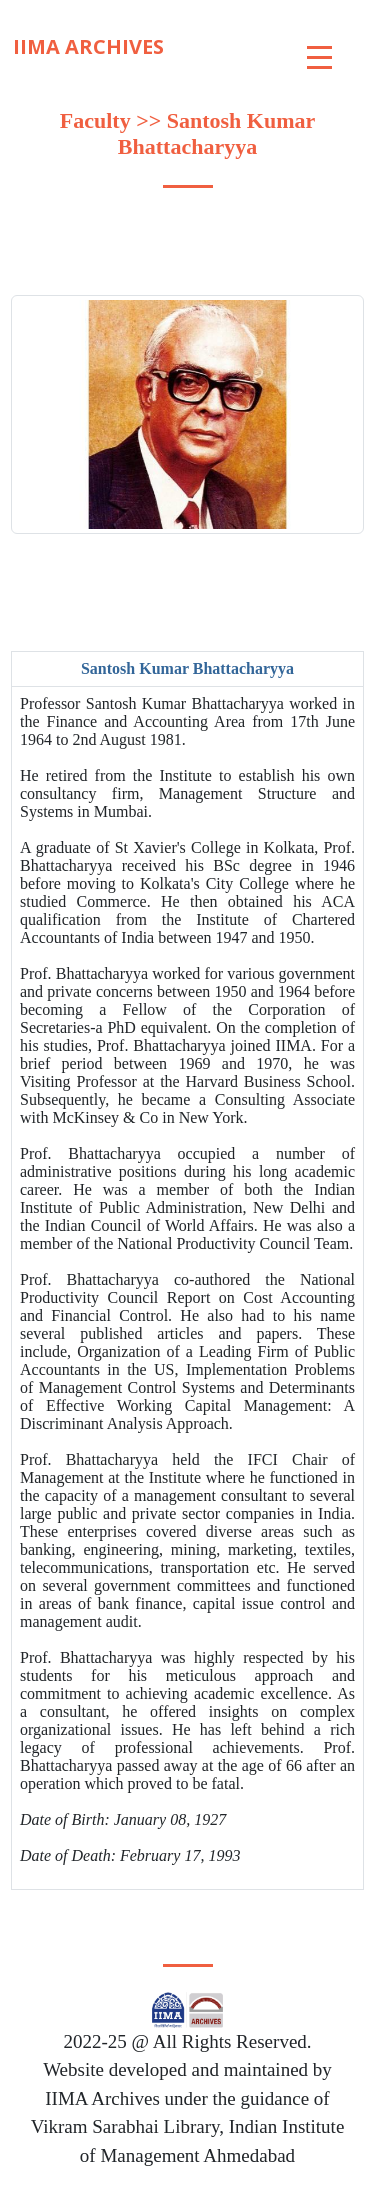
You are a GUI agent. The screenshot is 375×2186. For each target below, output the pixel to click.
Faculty (95, 120)
